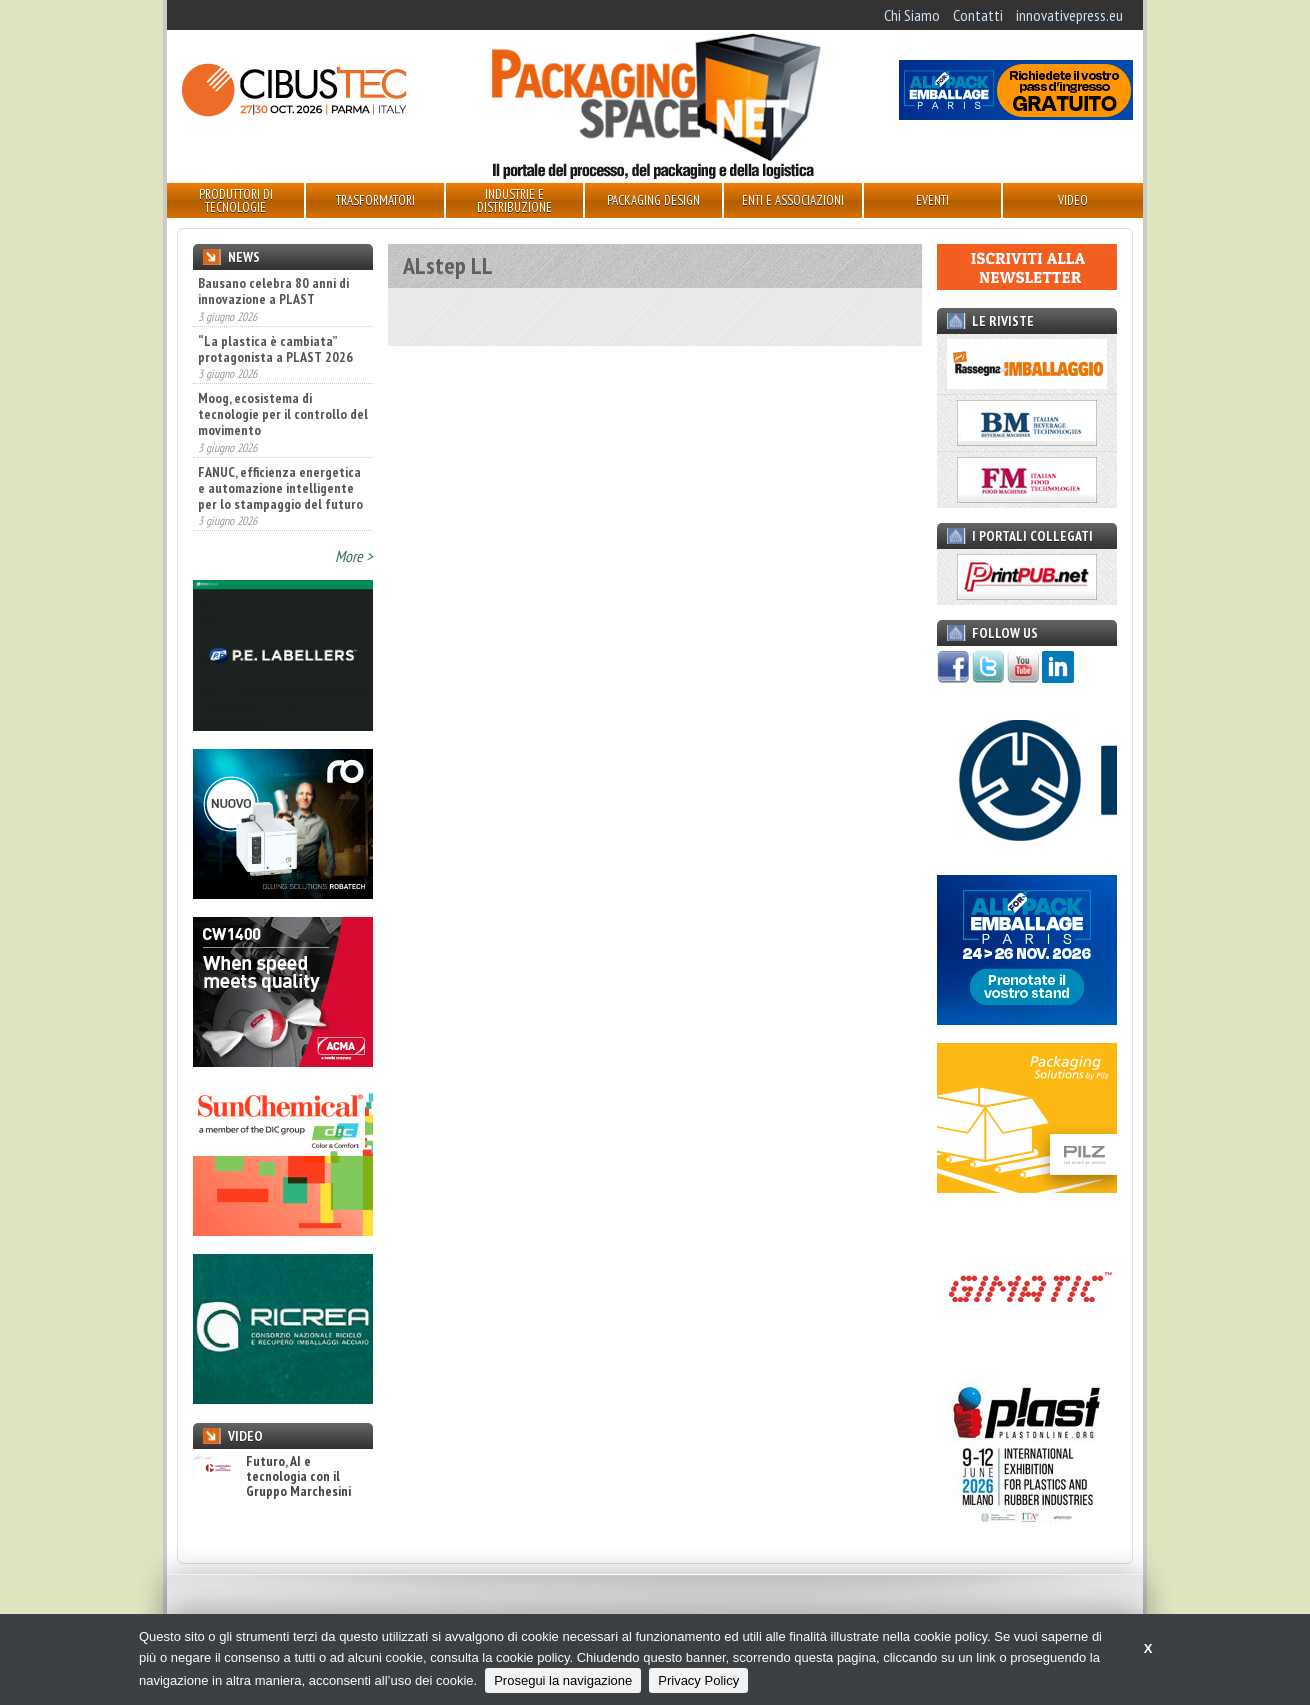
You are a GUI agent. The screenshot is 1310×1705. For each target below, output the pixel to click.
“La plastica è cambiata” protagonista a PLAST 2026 (275, 349)
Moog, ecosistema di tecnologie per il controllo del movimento (283, 414)
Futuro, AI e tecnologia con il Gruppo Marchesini (272, 1477)
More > (354, 556)
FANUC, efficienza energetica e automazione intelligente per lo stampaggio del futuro (280, 488)
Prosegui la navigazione (563, 1680)
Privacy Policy (698, 1680)
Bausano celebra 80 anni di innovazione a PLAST (273, 291)
